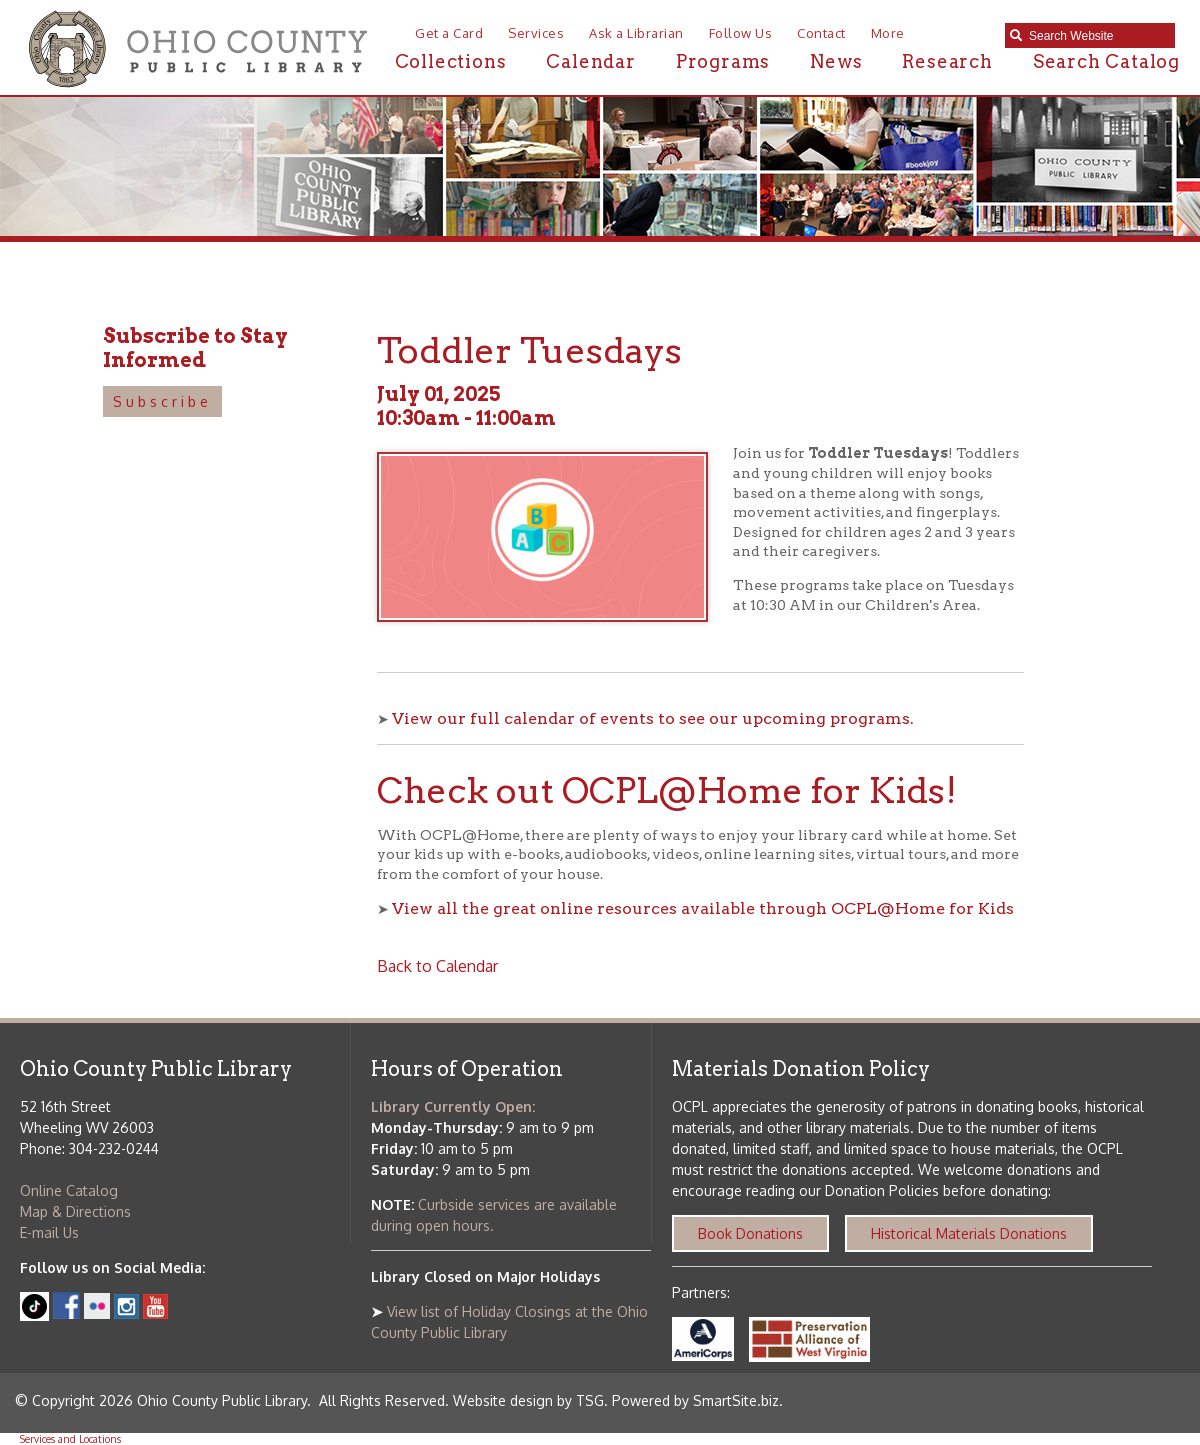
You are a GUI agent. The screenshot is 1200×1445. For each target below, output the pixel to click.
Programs (723, 61)
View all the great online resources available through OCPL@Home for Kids (703, 908)
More (888, 33)
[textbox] (1097, 36)
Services (536, 33)
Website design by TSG (528, 1400)
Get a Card (449, 33)
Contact (821, 33)
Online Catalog (69, 1190)
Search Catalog (1106, 61)
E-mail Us (49, 1232)
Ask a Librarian (636, 33)
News (836, 61)
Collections (451, 61)
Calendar (590, 61)
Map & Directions (75, 1211)
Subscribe (162, 401)
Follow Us (741, 33)
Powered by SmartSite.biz (695, 1400)
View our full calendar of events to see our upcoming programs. (653, 718)
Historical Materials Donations (969, 1233)
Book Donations (750, 1233)
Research (947, 61)
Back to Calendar (437, 966)
